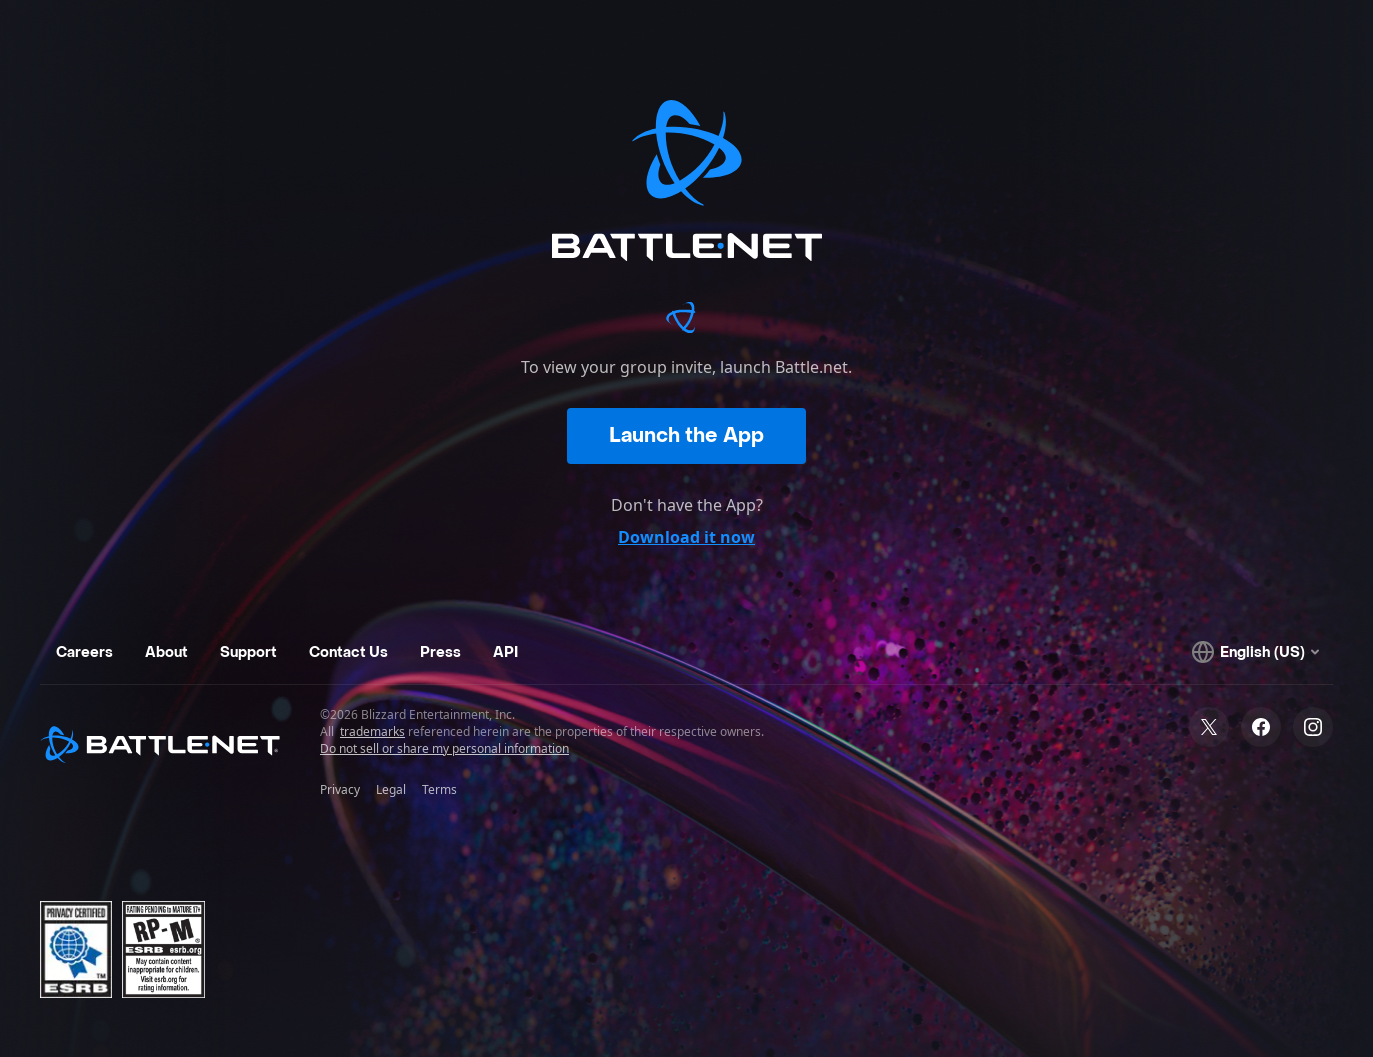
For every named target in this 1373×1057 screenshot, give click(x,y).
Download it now (686, 537)
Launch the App (686, 436)
